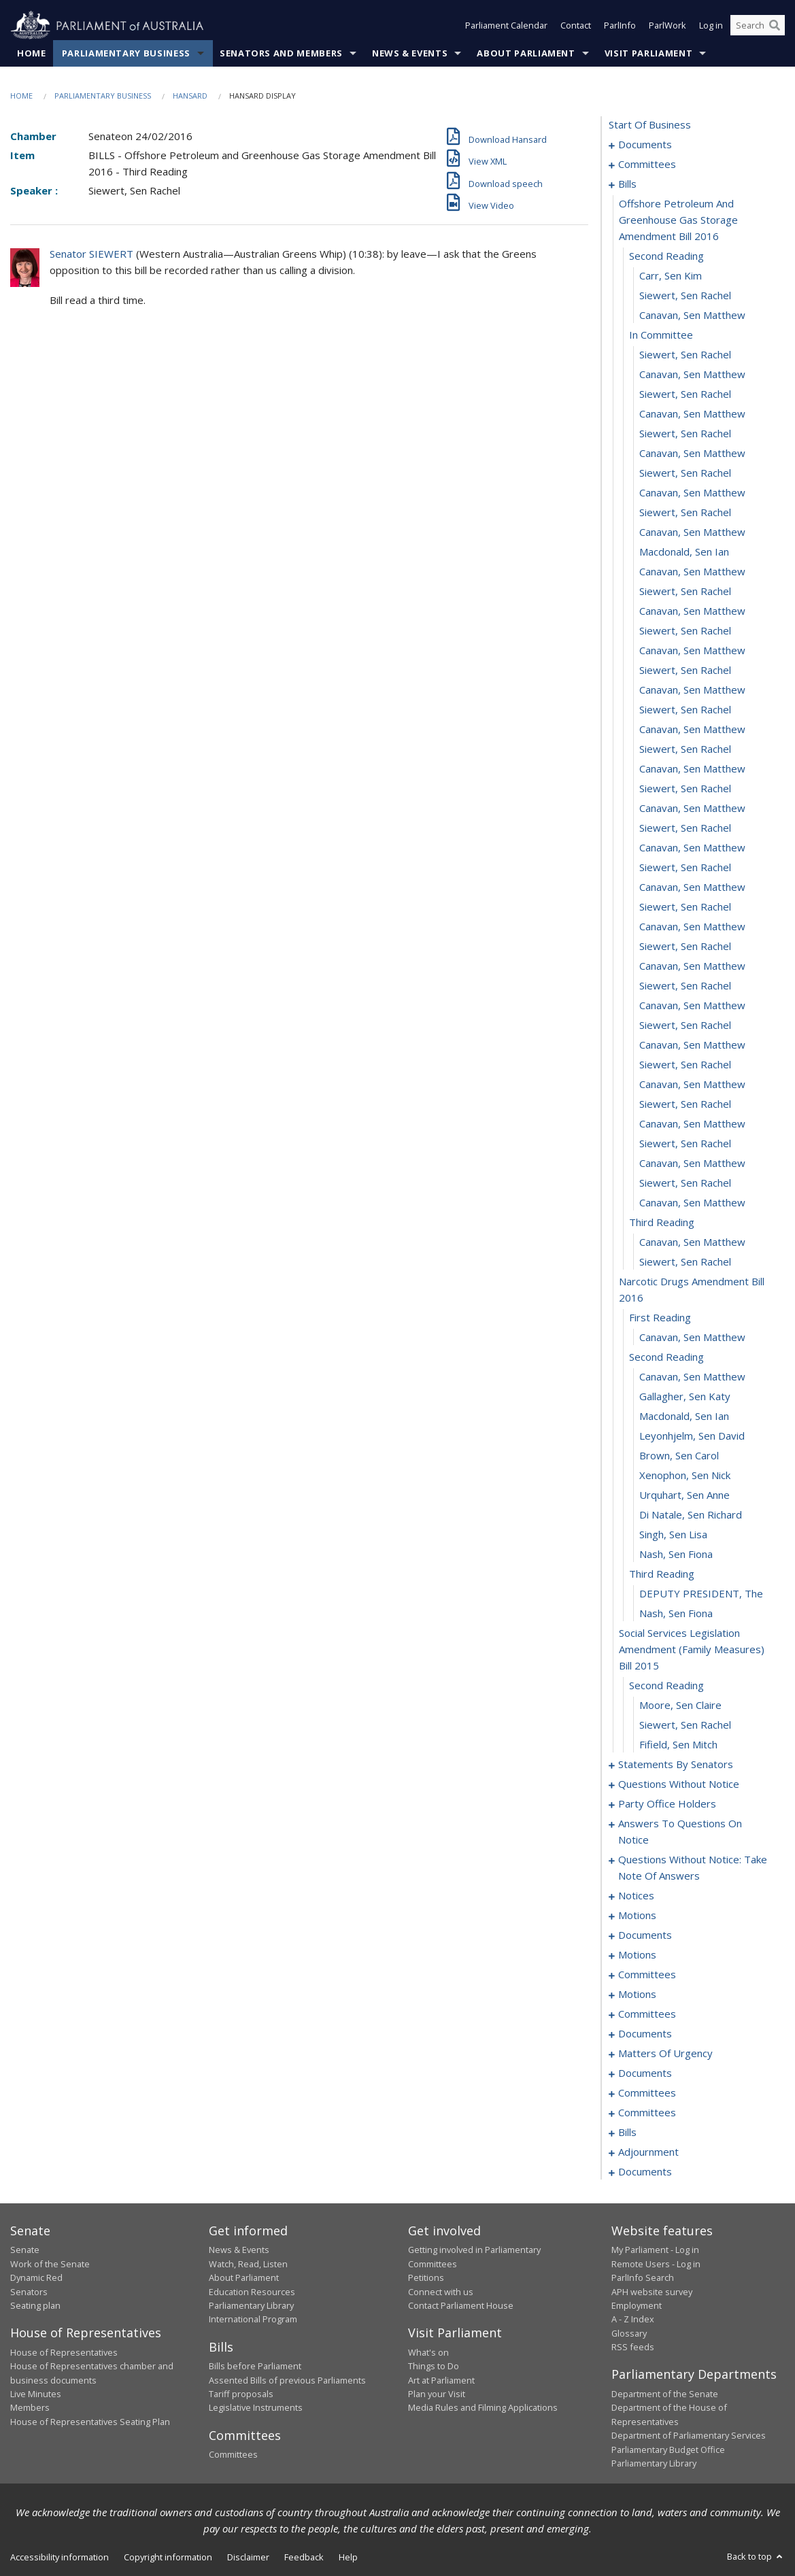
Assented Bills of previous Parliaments (287, 2380)
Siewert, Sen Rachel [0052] (685, 1104)
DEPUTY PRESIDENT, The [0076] (701, 1594)
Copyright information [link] (168, 2558)
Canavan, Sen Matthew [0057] (692, 1203)
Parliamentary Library (251, 2306)
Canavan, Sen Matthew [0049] (692, 1045)
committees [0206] (647, 2113)
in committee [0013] (661, 335)
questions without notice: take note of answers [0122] (692, 1868)
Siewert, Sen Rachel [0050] (685, 1065)
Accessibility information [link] (59, 2558)
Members (30, 2408)
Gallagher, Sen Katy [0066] (684, 1397)
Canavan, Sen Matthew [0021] (692, 493)
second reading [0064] (666, 1357)
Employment (636, 2306)
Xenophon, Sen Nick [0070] (684, 1475)
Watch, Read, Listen (248, 2264)
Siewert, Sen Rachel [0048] (685, 1025)
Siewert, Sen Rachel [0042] (685, 907)
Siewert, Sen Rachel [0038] (685, 828)
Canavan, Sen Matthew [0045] (692, 966)
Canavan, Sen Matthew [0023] (692, 532)
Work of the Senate (50, 2264)
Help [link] (348, 2558)
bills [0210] (627, 2132)
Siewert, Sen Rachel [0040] (685, 868)
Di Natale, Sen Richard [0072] (690, 1515)
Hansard (190, 96)
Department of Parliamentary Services (688, 2436)
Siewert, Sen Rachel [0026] (685, 591)
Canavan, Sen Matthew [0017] (692, 414)
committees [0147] (647, 1975)
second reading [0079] (666, 1686)
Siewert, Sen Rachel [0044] (685, 946)
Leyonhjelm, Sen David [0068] (692, 1436)
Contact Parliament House (460, 2306)
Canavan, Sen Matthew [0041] (692, 887)
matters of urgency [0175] (665, 2054)
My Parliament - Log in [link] (655, 2250)
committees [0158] (647, 2014)
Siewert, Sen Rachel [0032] (685, 710)
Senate (24, 2250)
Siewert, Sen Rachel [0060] (685, 1262)
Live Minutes (35, 2394)
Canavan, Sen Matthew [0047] (692, 1006)
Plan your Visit (436, 2394)
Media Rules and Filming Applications (483, 2408)
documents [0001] (645, 145)
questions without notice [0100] (678, 1784)
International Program (253, 2320)
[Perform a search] (774, 26)
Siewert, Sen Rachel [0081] (685, 1725)
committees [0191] (647, 2093)
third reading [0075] (661, 1574)
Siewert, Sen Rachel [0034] (685, 749)
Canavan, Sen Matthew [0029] (692, 651)
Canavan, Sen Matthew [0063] (692, 1337)
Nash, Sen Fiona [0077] (676, 1614)
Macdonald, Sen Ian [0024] (684, 552)
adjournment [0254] (648, 2152)
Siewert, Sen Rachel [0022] (685, 513)
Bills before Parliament (255, 2366)
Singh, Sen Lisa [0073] (673, 1535)
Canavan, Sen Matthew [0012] (692, 315)
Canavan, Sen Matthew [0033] (692, 729)
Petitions (426, 2278)
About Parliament (526, 54)
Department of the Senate (664, 2394)
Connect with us (440, 2292)
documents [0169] (645, 2034)
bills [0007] (627, 184)
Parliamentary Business (126, 54)
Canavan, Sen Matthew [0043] (692, 927)
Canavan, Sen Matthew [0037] (692, 808)
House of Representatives (64, 2352)
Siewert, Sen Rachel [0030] (685, 670)
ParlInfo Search (642, 2278)
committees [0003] (647, 164)
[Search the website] (757, 26)
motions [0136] (637, 1915)
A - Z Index (632, 2320)
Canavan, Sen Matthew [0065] (692, 1377)
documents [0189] (645, 2073)
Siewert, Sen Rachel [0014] (685, 355)
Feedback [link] (304, 2558)
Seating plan (35, 2306)
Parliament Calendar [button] (506, 26)
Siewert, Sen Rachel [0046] (685, 986)
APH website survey (651, 2292)
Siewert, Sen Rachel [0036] (685, 789)
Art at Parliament (441, 2380)
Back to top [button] (756, 2557)
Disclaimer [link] (248, 2558)
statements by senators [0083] (675, 1765)
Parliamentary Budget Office (668, 2449)
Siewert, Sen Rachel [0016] (685, 394)
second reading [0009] (666, 256)
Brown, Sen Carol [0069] (679, 1456)
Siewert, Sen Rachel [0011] (685, 296)
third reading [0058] (661, 1223)
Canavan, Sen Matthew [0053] (692, 1124)
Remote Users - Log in (655, 2264)
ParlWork (667, 26)
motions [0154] (637, 1994)
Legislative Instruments (256, 2408)
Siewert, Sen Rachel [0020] (685, 473)
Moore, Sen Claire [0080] (680, 1705)
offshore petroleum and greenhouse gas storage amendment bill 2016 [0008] (678, 220)
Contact (575, 26)
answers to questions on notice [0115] (680, 1832)
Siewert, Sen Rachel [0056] (685, 1183)
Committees (233, 2455)
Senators (29, 2292)
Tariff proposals (241, 2394)
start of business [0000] (650, 125)
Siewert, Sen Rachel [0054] (685, 1144)
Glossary (629, 2333)
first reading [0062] (660, 1318)
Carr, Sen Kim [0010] (670, 276)
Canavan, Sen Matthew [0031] (692, 690)
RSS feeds (632, 2347)
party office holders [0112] (667, 1804)
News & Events (409, 54)
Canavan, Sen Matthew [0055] (692, 1163)
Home (31, 54)
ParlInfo (620, 26)
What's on (428, 2352)
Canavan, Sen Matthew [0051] (692, 1084)
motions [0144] (637, 1955)
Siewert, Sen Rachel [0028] (685, 631)
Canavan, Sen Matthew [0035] (692, 769)
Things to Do (433, 2366)
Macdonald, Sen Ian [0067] (684, 1416)
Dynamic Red (36, 2278)
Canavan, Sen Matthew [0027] (692, 611)
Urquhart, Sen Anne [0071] (684, 1495)
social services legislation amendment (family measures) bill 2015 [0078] (691, 1650)
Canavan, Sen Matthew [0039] (692, 848)
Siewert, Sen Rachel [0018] (685, 434)
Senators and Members (281, 54)
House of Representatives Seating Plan (90, 2422)
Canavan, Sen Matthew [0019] (692, 453)
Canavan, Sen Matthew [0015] (692, 375)
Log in (711, 26)
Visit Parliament (648, 54)
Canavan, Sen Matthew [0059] (692, 1242)
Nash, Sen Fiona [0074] (676, 1554)
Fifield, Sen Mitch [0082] (678, 1745)
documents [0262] (645, 2172)
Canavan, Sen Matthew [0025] (692, 572)
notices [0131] (636, 1896)
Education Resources (252, 2292)
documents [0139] (645, 1935)
